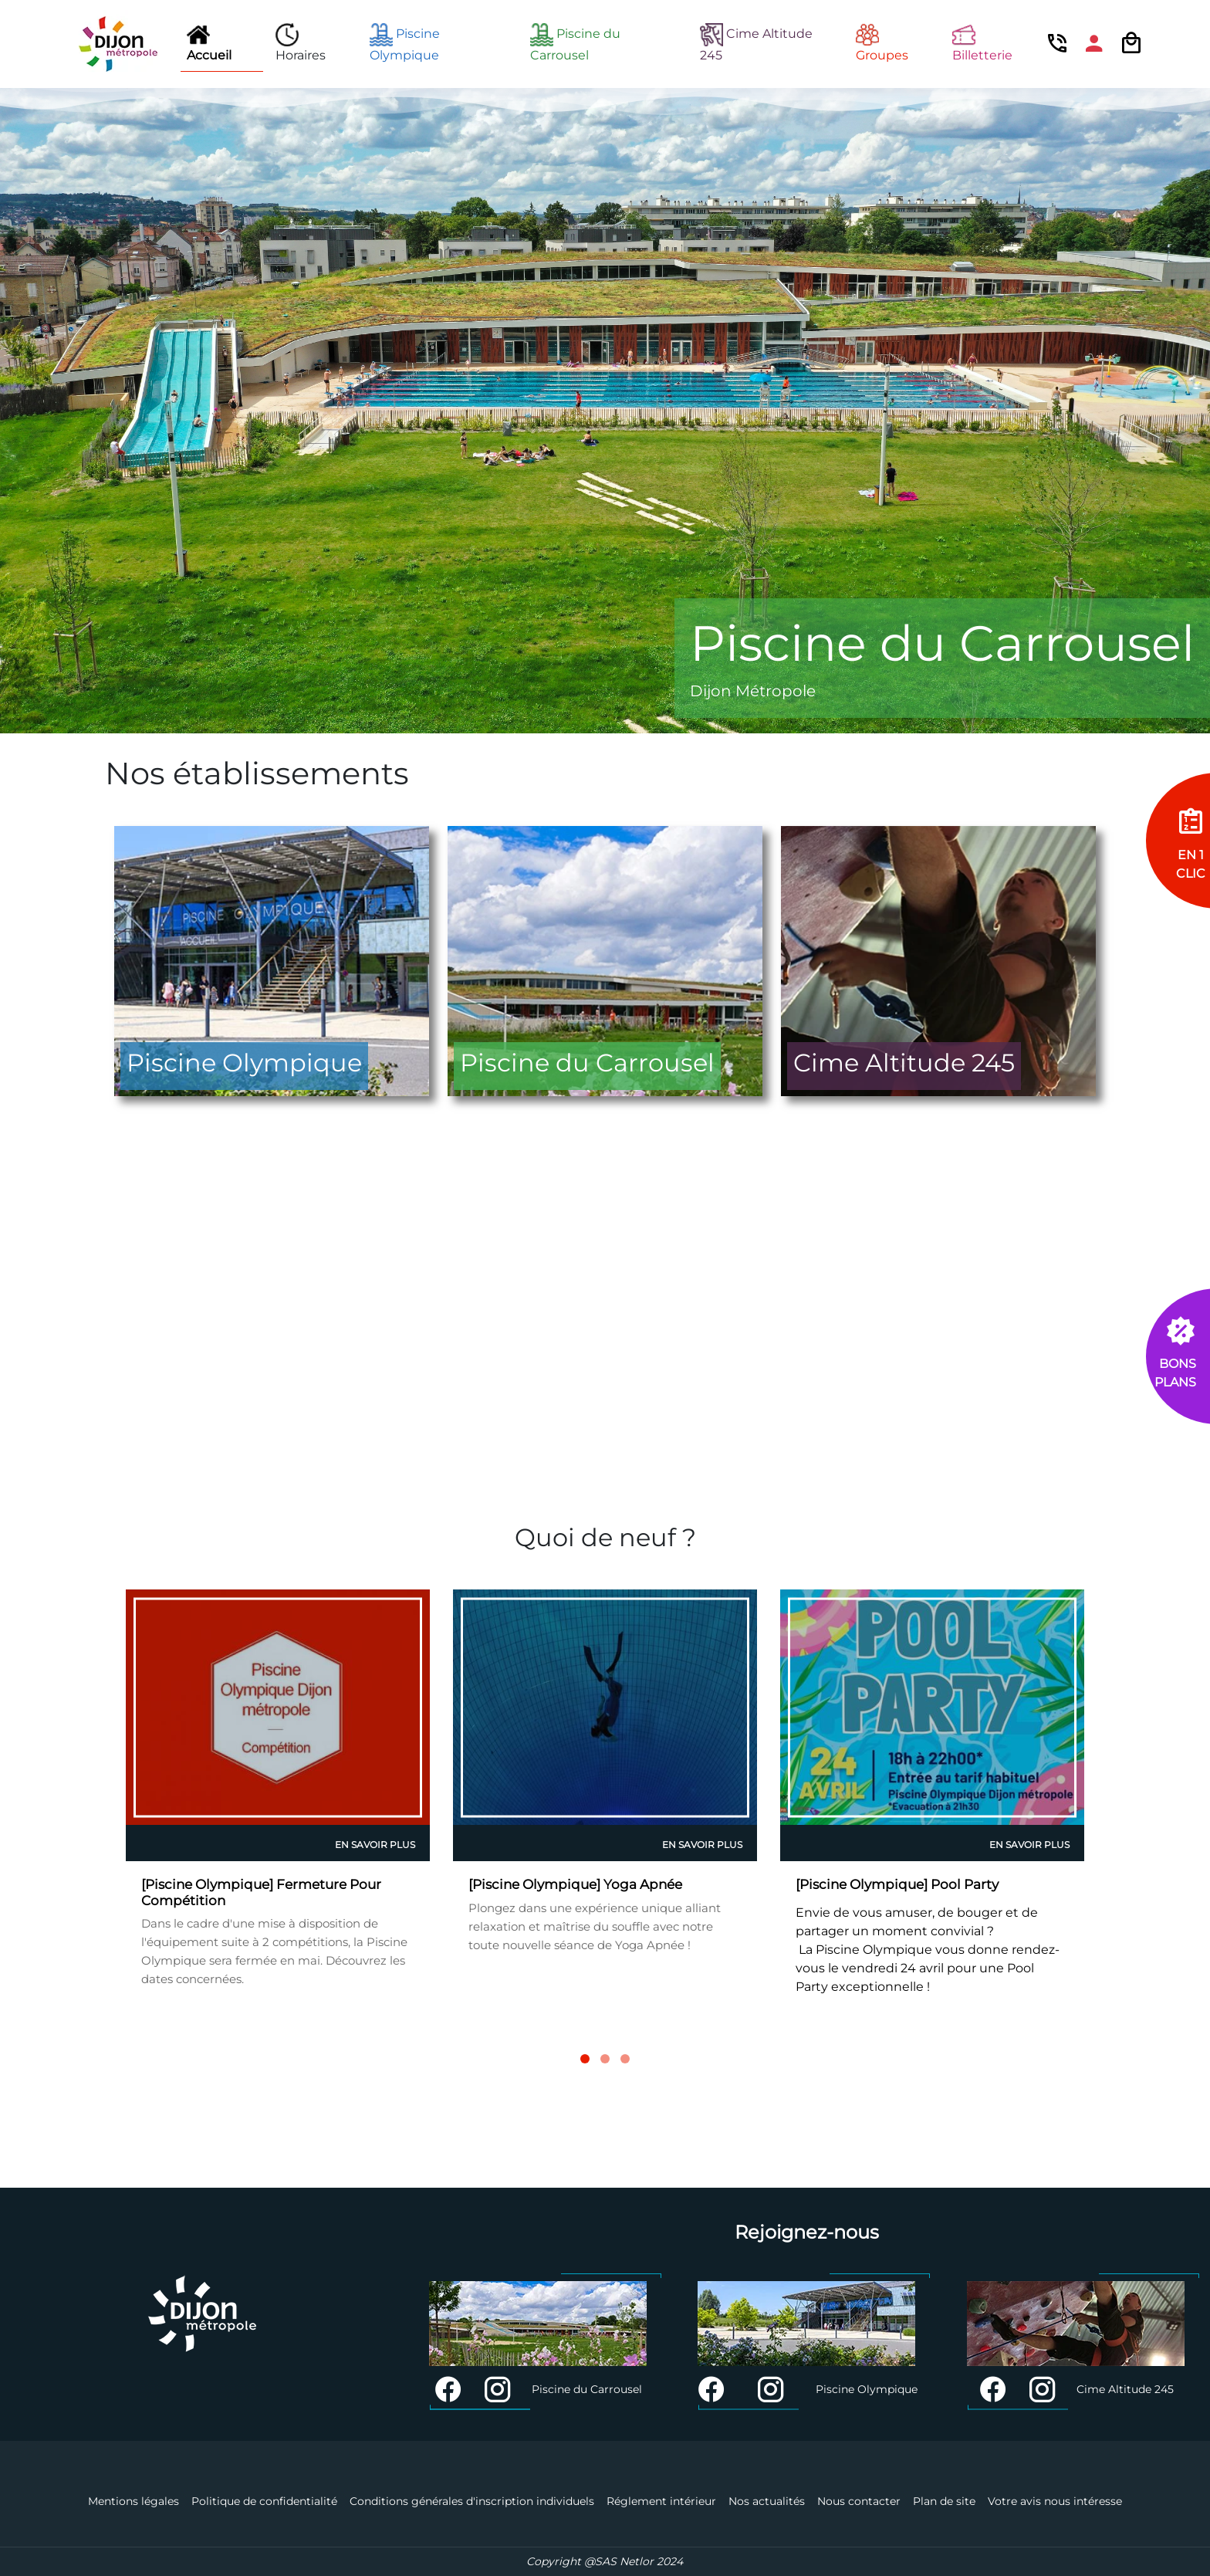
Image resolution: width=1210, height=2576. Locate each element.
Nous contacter (859, 2501)
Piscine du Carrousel (575, 43)
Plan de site (944, 2501)
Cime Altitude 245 (756, 43)
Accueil (209, 43)
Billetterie (982, 43)
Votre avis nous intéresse (1055, 2501)
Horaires (300, 43)
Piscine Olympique (405, 43)
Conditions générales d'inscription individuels (472, 2501)
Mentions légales (133, 2501)
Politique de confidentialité (264, 2501)
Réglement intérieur (661, 2501)
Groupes (882, 43)
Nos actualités (766, 2501)
